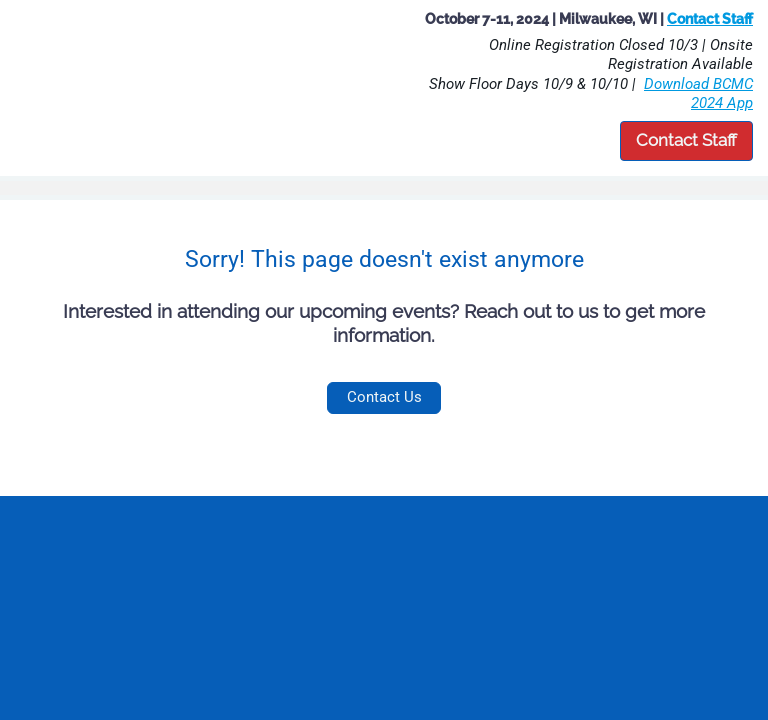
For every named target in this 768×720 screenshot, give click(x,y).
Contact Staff (686, 140)
